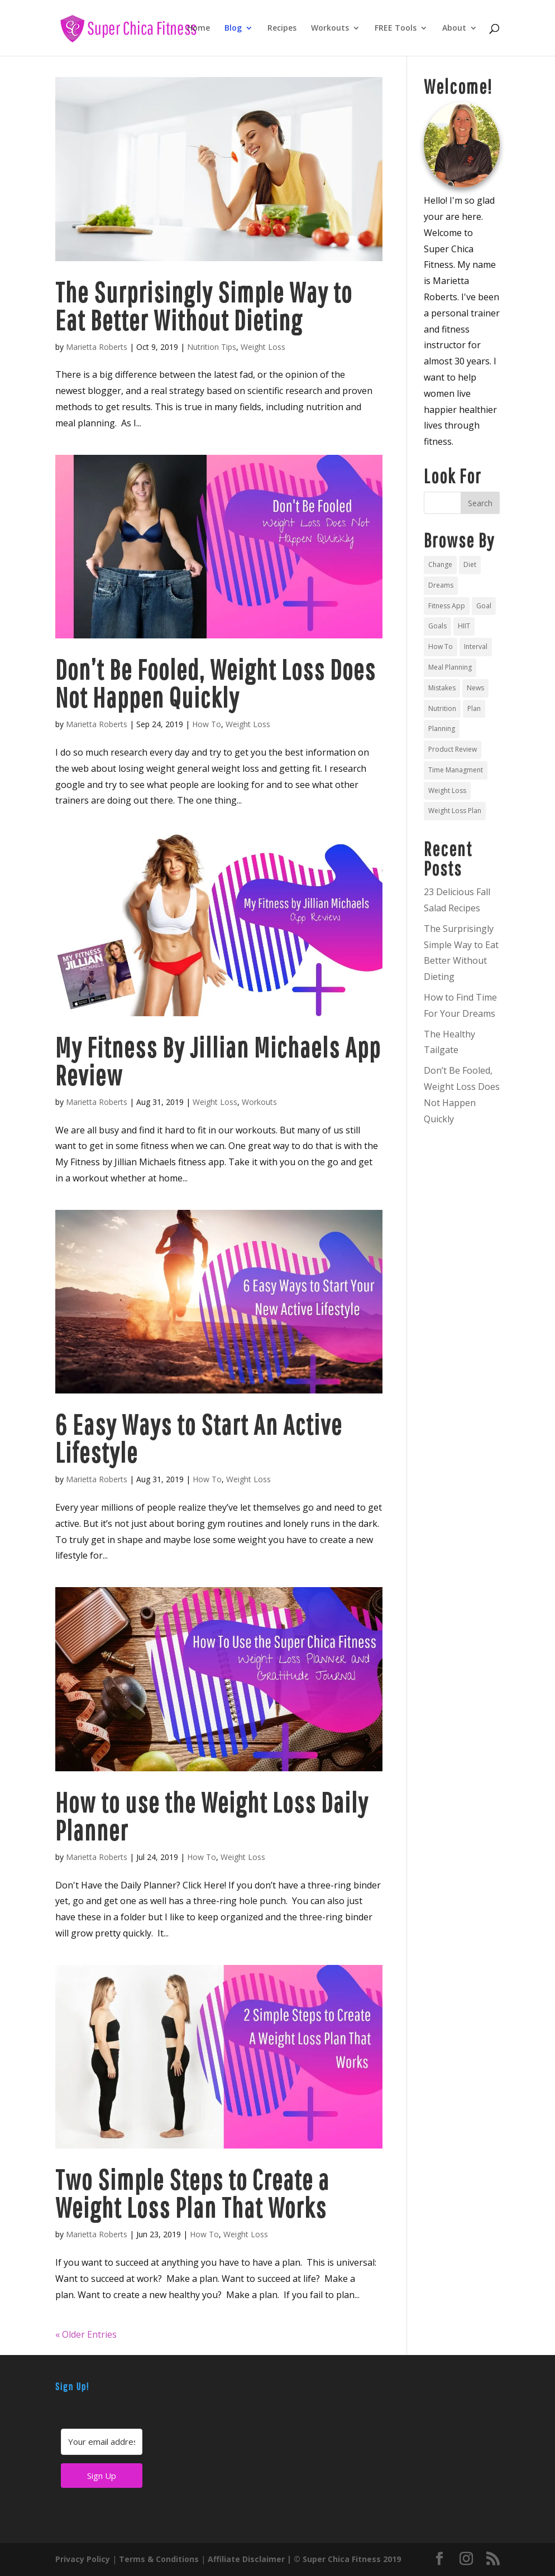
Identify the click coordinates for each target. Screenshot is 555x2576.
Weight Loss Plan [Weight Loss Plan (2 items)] (454, 810)
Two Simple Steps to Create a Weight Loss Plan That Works (192, 2193)
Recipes (281, 28)
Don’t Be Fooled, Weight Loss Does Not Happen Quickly (215, 683)
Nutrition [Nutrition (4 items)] (442, 708)
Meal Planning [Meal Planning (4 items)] (450, 667)
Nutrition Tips (211, 347)
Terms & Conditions (159, 2559)
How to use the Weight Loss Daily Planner (212, 1816)
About (454, 28)
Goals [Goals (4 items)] (437, 626)
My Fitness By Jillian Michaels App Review (218, 1061)
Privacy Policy (82, 2559)
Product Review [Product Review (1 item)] (452, 749)
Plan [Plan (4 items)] (474, 708)
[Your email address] (101, 2442)
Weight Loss (263, 347)
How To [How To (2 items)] (440, 646)
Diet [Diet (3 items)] (469, 564)
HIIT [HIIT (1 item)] (464, 626)
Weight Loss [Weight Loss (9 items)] (447, 790)
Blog (233, 28)
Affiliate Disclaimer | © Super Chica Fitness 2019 (304, 2559)
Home (198, 28)
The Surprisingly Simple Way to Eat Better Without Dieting (203, 306)
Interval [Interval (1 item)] (475, 646)
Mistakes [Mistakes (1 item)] (442, 688)
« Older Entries (86, 2334)
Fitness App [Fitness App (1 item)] (446, 606)
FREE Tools (396, 28)
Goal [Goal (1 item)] (483, 606)
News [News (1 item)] (475, 688)
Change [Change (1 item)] (440, 564)
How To (206, 724)
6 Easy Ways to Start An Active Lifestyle (198, 1438)
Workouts (330, 28)
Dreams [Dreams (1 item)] (440, 585)
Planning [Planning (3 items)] (441, 728)
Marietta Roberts (96, 347)
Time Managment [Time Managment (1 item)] (455, 770)
